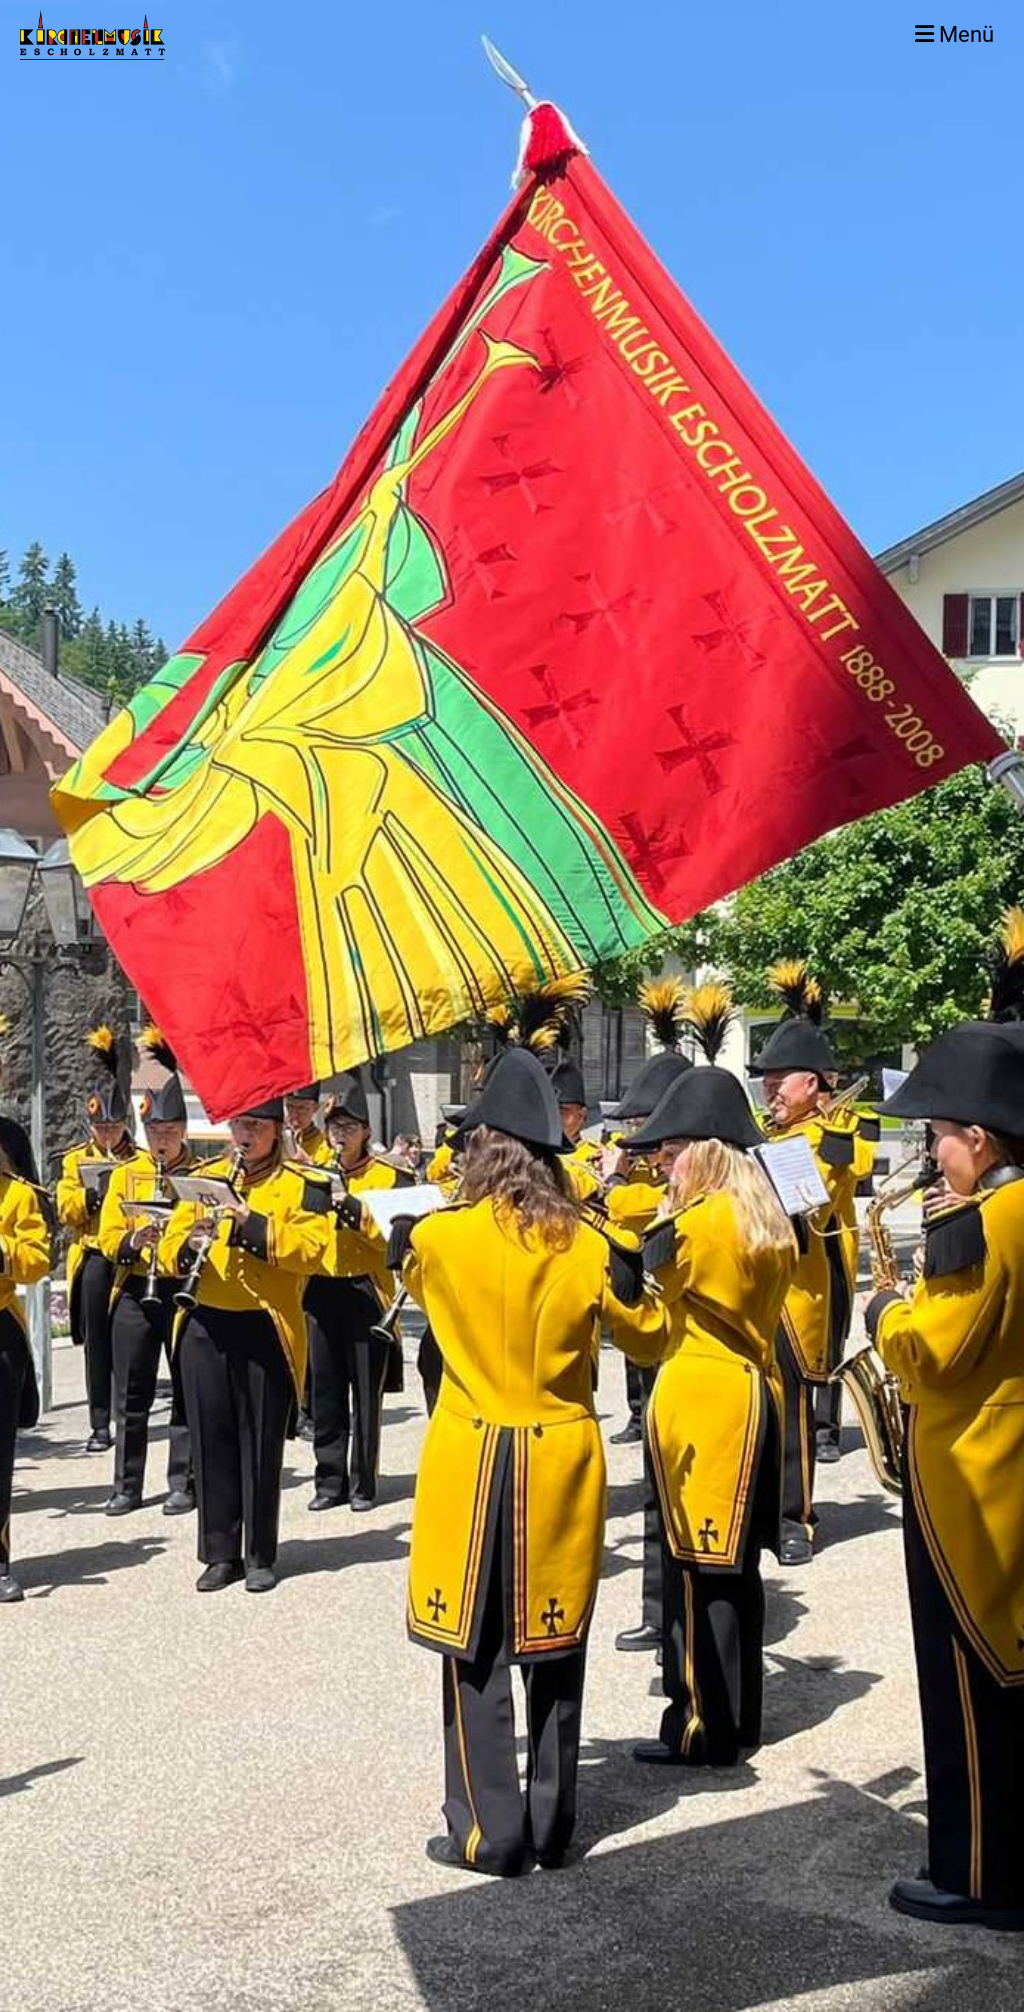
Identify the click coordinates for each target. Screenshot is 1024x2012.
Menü (954, 34)
